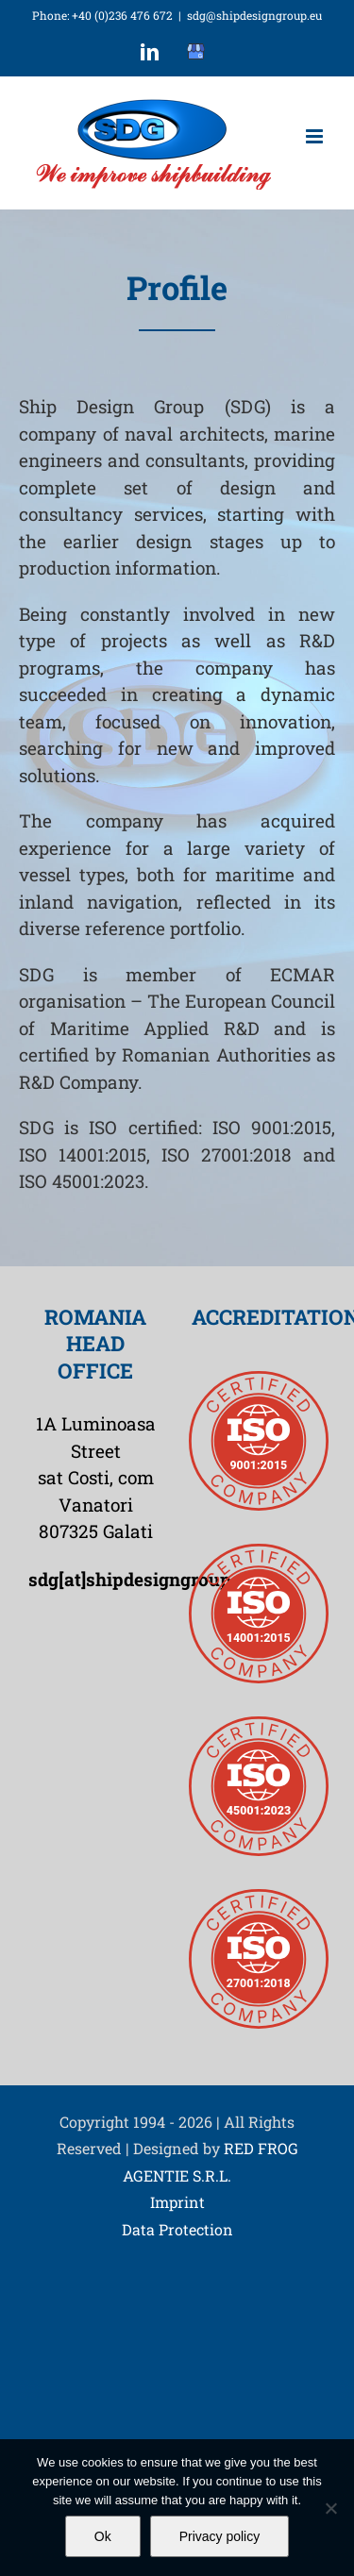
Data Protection (177, 2229)
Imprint (177, 2203)
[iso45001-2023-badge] (259, 1725)
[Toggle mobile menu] (316, 136)
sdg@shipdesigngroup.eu (254, 15)
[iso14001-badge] (259, 1552)
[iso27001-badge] (259, 1898)
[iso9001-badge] (259, 1380)
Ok (102, 2536)
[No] (330, 2508)
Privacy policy (220, 2536)
